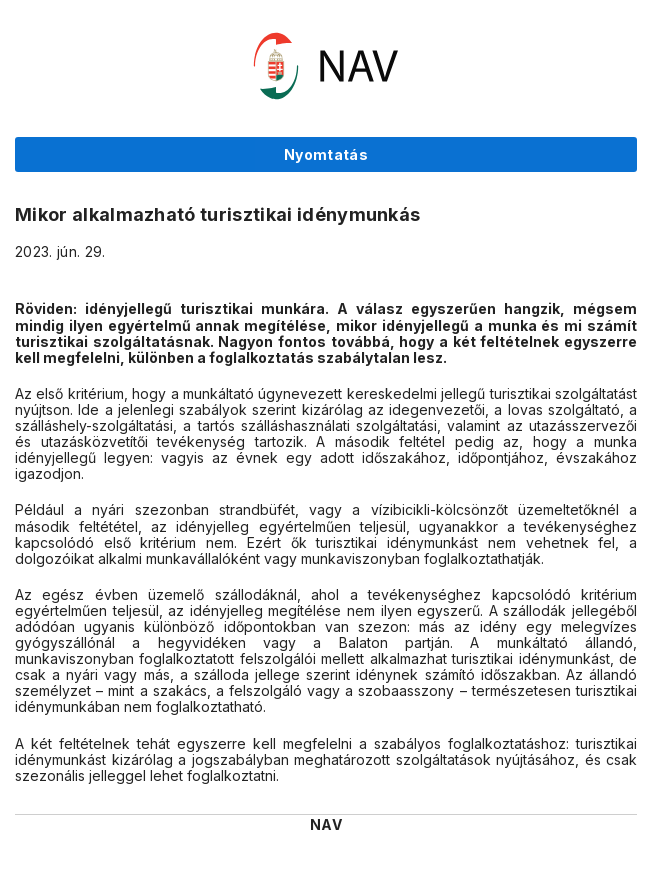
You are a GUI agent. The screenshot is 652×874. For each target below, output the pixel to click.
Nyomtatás (326, 154)
